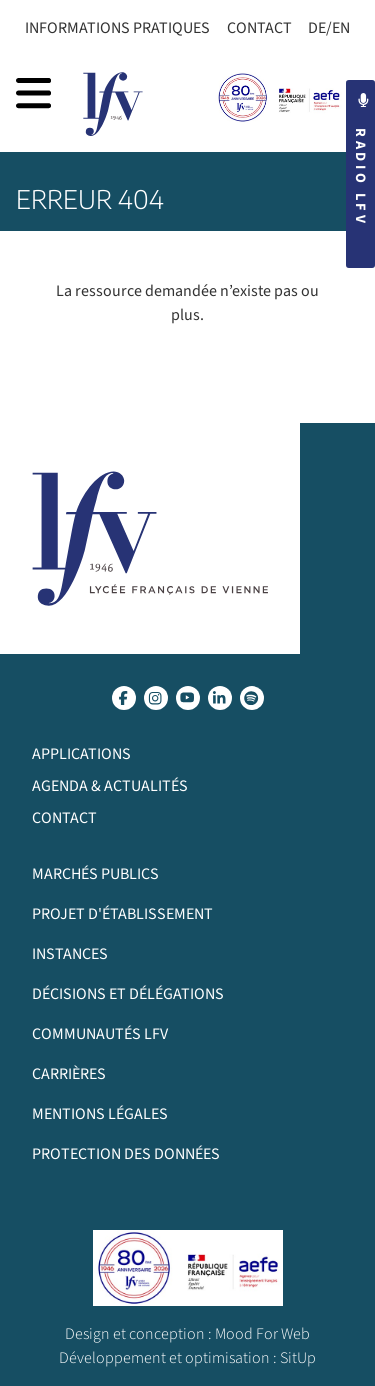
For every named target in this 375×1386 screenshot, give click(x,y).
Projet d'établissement (122, 914)
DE (317, 28)
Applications (81, 754)
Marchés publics (95, 874)
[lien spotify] (252, 698)
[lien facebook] (124, 698)
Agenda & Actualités (110, 786)
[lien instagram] (156, 698)
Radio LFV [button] (360, 160)
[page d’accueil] (113, 104)
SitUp (298, 1358)
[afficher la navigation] (33, 93)
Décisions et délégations (128, 994)
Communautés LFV (100, 1034)
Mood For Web (262, 1334)
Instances (70, 954)
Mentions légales (100, 1114)
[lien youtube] (188, 698)
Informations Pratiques (117, 28)
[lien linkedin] (220, 698)
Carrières (69, 1074)
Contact (259, 28)
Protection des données (126, 1154)
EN (341, 28)
